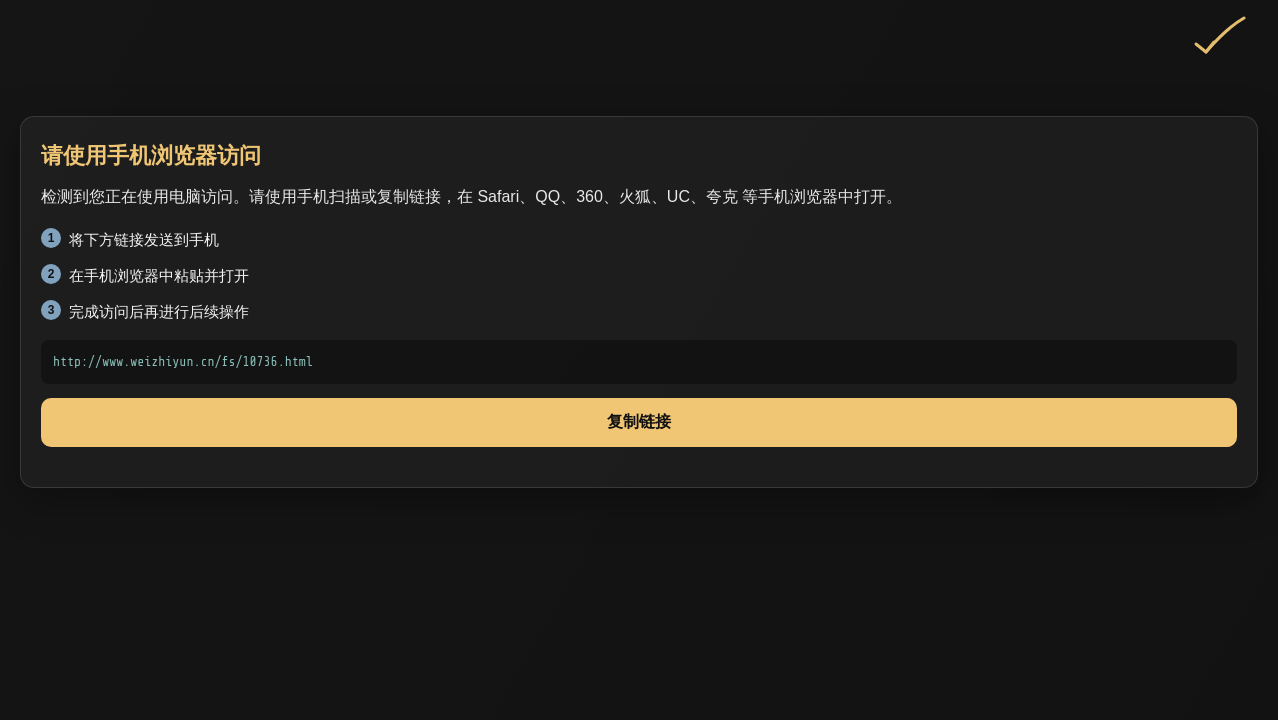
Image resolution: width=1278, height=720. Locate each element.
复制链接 (639, 421)
